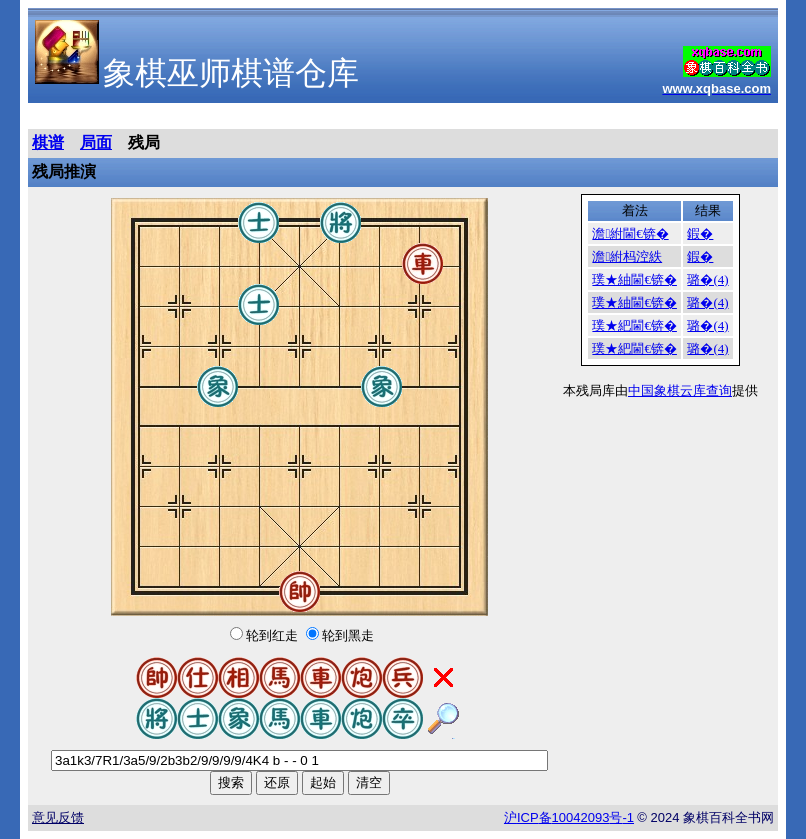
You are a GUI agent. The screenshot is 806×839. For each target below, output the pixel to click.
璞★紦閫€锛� (634, 325)
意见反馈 (58, 817)
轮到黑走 (348, 635)
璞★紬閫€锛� (634, 279)
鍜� (700, 233)
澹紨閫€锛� (630, 233)
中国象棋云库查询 (680, 390)
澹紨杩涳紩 (627, 256)
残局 (144, 142)
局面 (96, 142)
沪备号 (569, 817)
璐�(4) (707, 279)
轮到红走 (272, 635)
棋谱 (48, 142)
